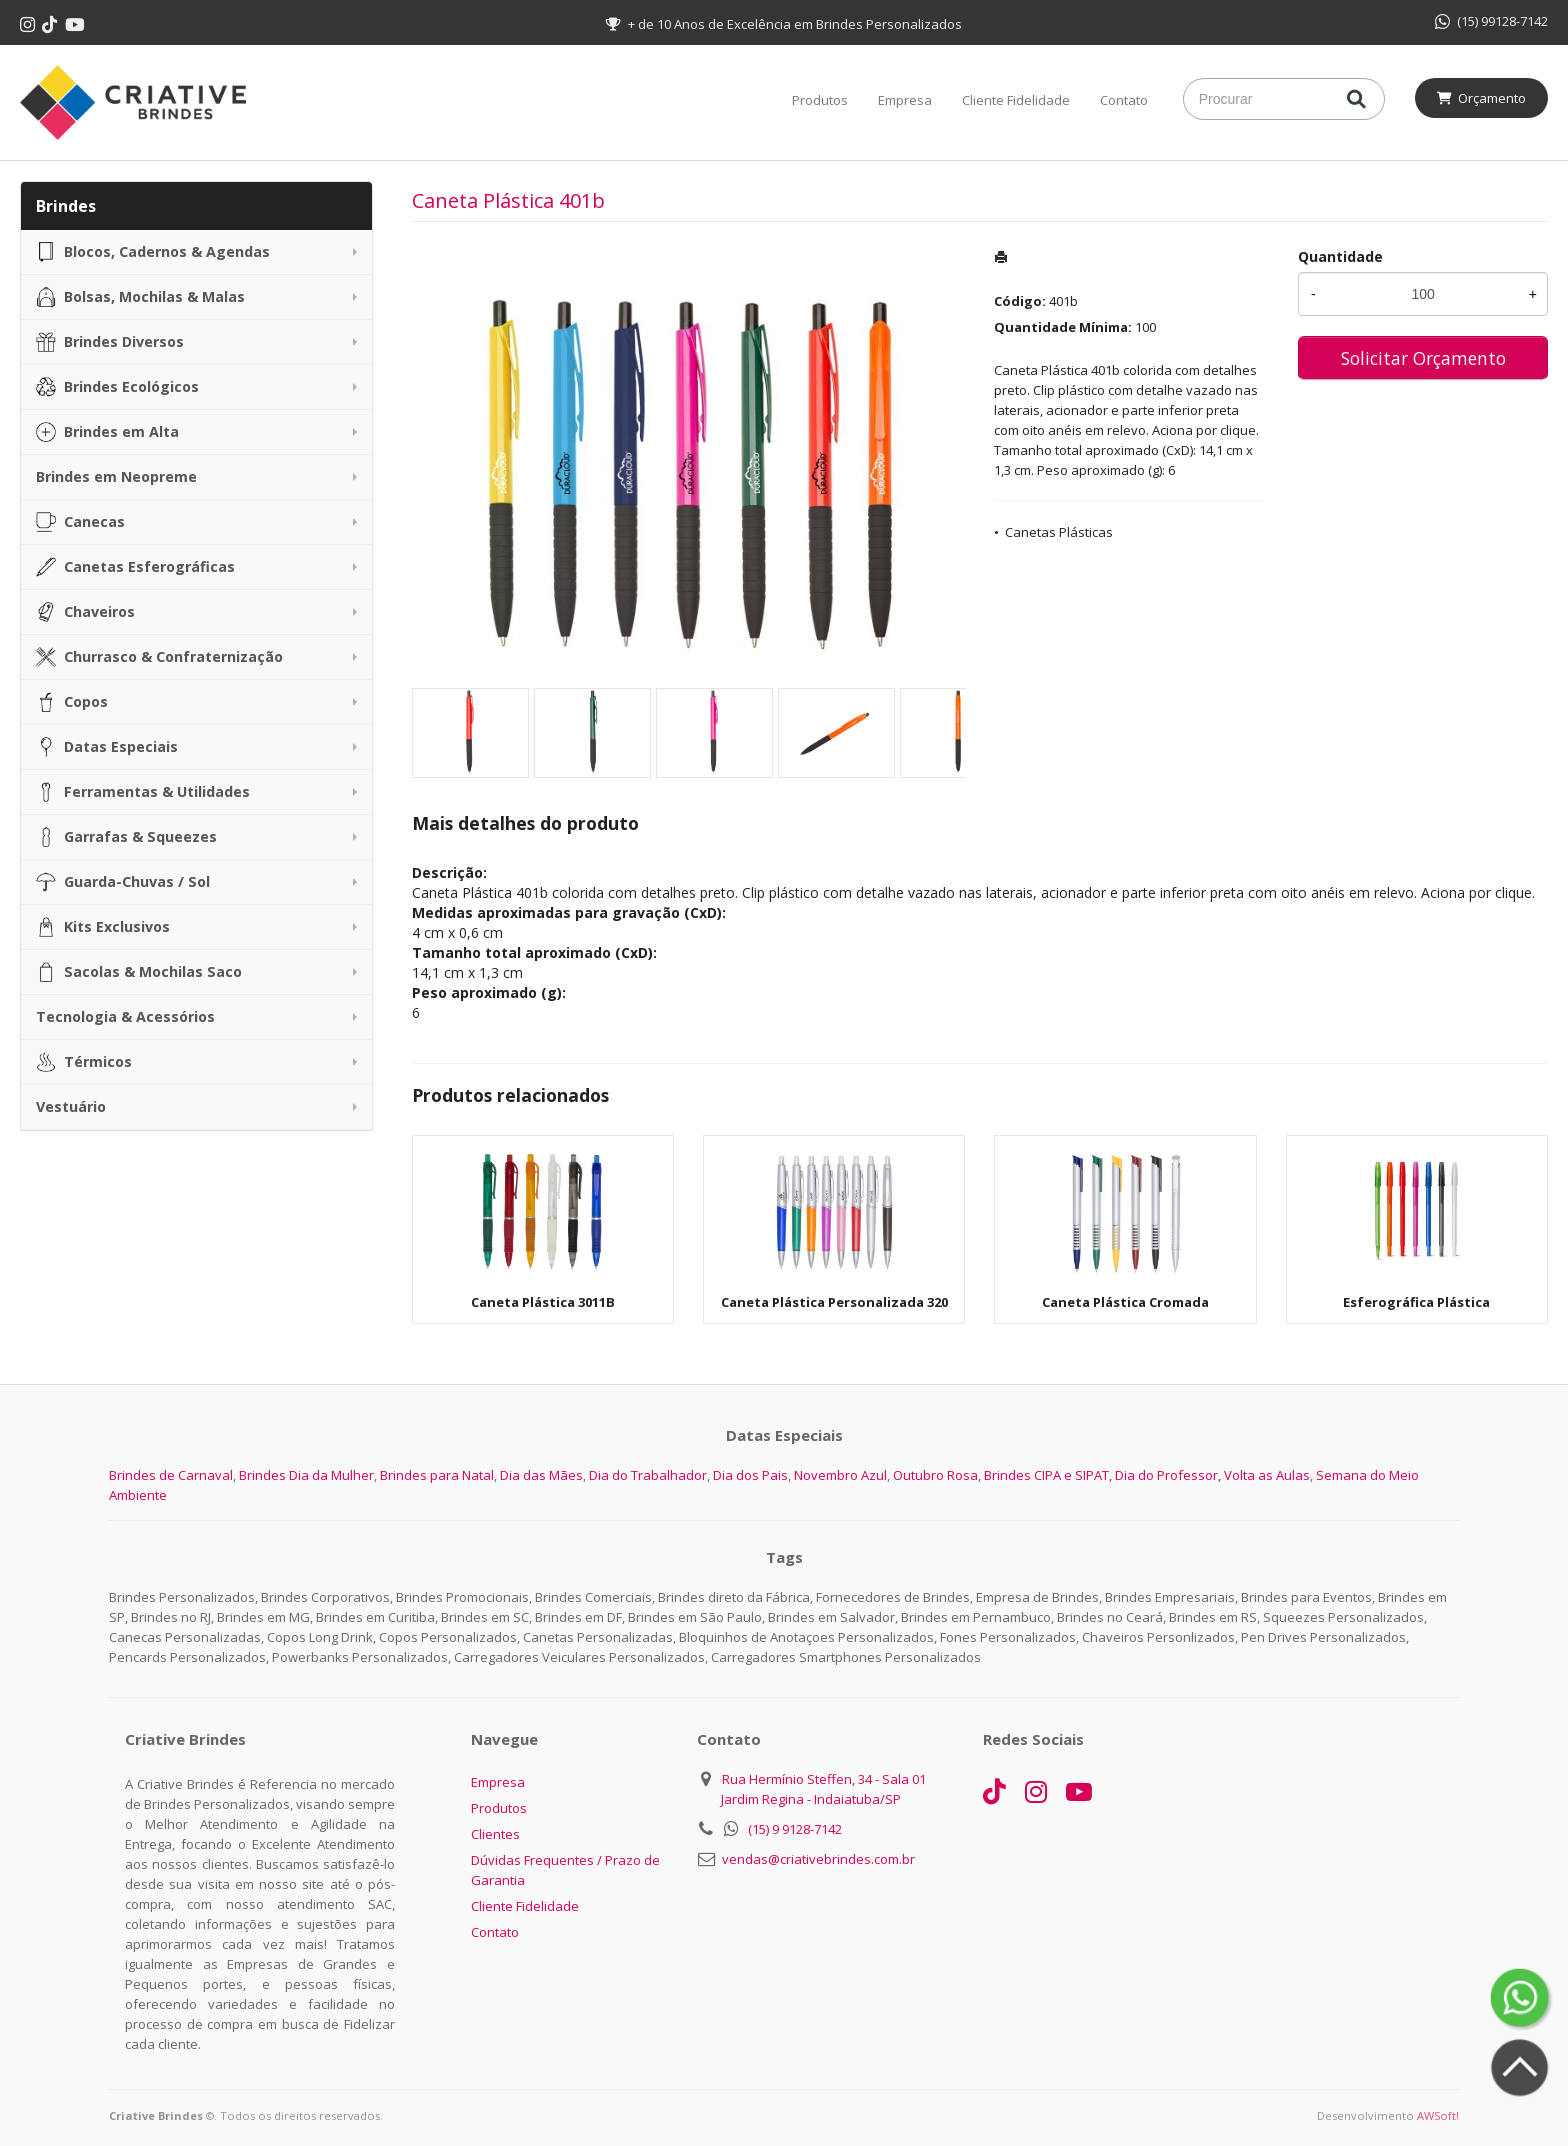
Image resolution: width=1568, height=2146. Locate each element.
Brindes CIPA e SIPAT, (1048, 1475)
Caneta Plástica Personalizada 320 (834, 1302)
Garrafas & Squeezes (126, 837)
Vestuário (71, 1106)
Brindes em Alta (107, 432)
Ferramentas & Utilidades (143, 792)
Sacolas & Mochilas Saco (139, 972)
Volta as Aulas (1267, 1475)
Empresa (905, 100)
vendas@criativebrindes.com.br (818, 1859)
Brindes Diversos (110, 342)
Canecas (80, 522)
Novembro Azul (840, 1475)
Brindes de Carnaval (171, 1475)
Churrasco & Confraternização (159, 657)
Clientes (495, 1834)
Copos (72, 702)
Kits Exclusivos (103, 927)
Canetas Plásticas (1059, 532)
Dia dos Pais (750, 1475)
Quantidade (1340, 256)
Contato (1124, 100)
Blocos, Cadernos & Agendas (153, 252)
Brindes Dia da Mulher (306, 1475)
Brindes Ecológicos (117, 387)
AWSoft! (1438, 2115)
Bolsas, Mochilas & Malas (140, 297)
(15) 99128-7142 (1491, 21)
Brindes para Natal (437, 1475)
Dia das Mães (541, 1475)
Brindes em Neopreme (116, 476)
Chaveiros (85, 612)
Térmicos (84, 1062)
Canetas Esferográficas (135, 567)
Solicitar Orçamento (1423, 358)
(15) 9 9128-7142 (795, 1829)
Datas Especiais (107, 747)
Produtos (820, 100)
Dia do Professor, (1168, 1475)
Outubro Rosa (935, 1475)
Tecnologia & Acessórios (125, 1016)
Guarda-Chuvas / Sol (123, 882)
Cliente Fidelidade (1016, 100)
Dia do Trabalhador (648, 1475)
